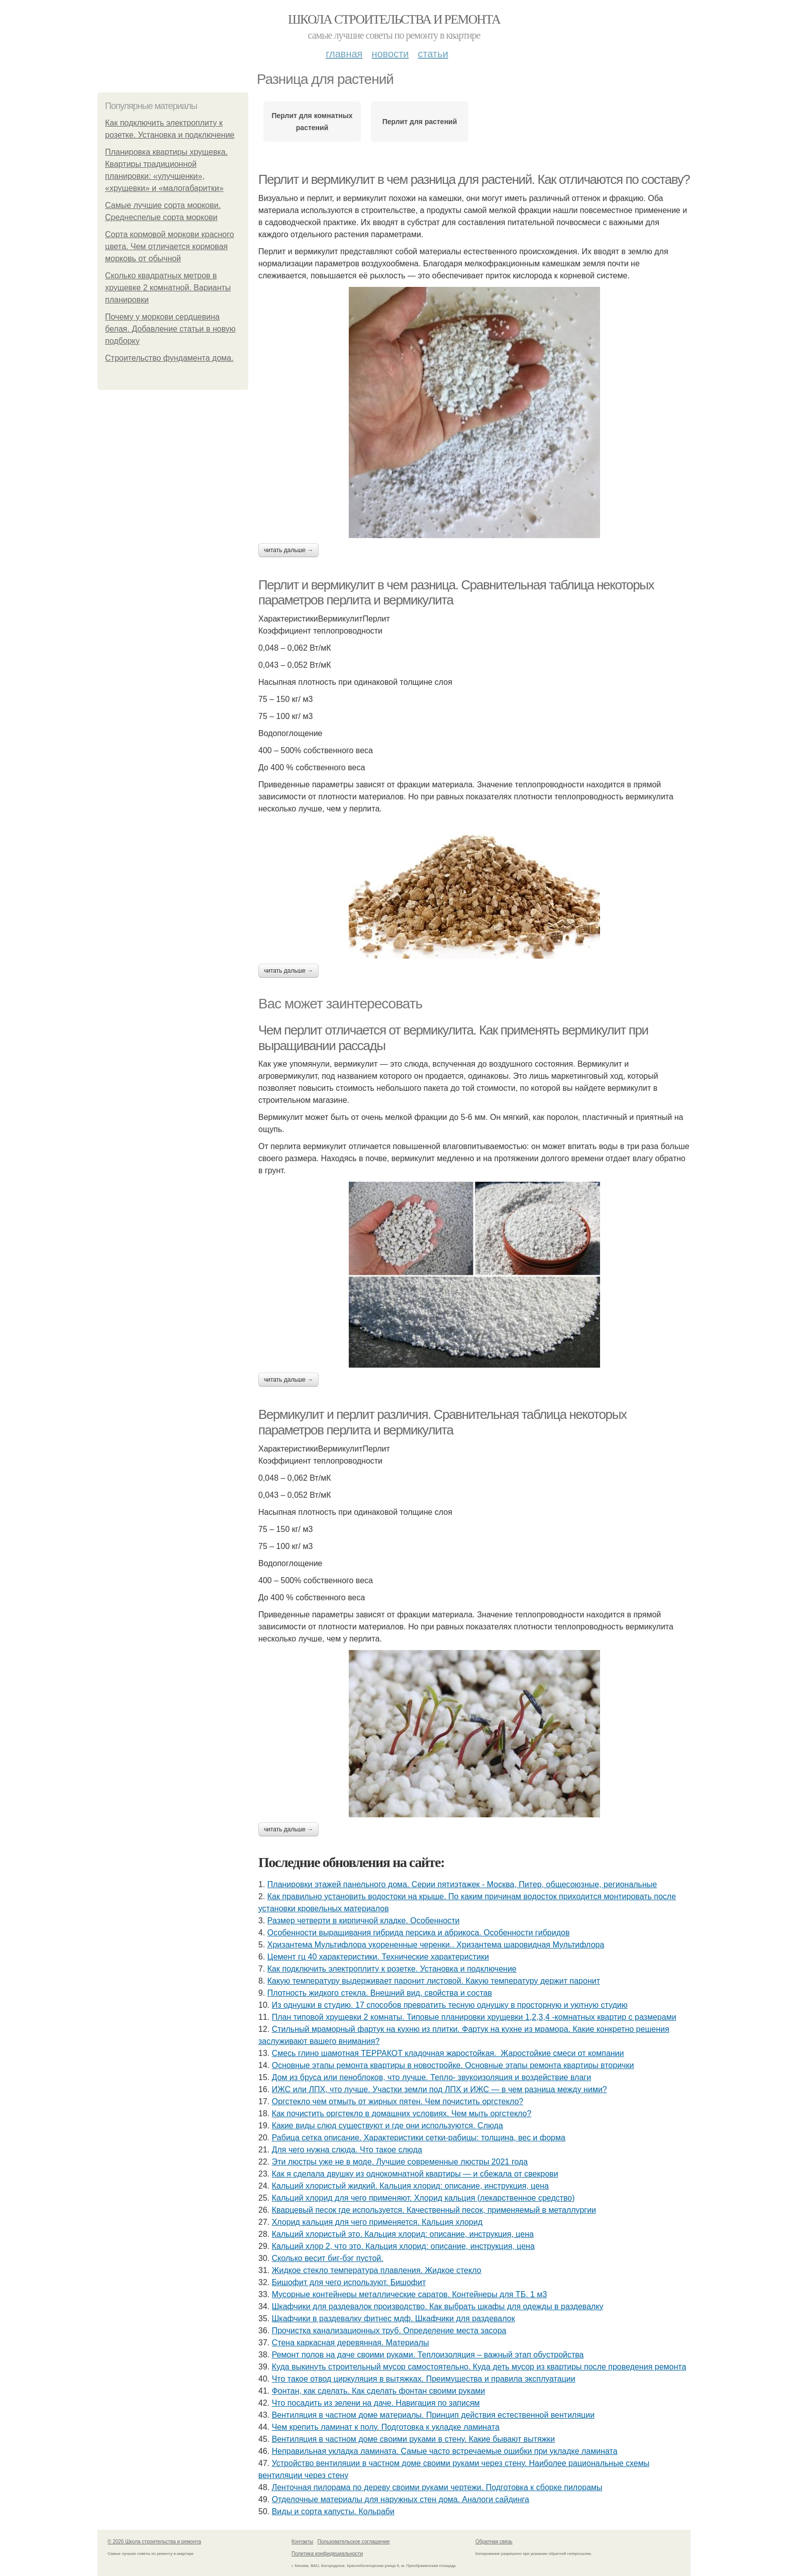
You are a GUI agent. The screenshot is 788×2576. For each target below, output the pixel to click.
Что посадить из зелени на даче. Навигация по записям (376, 2403)
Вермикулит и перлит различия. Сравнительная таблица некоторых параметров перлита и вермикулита (442, 1422)
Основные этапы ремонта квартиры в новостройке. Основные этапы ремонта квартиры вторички (453, 2065)
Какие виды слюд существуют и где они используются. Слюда (387, 2125)
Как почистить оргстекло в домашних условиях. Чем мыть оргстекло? (402, 2113)
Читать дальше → (288, 550)
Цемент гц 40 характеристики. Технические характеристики (378, 1956)
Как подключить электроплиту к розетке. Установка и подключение (392, 1969)
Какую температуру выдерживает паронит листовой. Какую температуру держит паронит (433, 1981)
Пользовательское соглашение (354, 2541)
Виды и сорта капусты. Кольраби (333, 2511)
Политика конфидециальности (327, 2553)
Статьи (433, 53)
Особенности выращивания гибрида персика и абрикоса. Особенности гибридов (418, 1932)
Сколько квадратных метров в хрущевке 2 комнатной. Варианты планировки (168, 287)
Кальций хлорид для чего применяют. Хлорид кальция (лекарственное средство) (423, 2198)
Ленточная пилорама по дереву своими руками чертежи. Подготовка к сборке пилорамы (437, 2487)
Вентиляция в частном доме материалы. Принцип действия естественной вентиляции (433, 2415)
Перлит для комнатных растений (312, 122)
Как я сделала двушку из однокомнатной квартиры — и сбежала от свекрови (415, 2174)
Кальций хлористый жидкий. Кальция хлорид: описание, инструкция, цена (410, 2186)
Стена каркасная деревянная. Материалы (350, 2342)
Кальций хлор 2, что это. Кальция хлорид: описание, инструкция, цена (403, 2246)
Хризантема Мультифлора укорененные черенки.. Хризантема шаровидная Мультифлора (436, 1944)
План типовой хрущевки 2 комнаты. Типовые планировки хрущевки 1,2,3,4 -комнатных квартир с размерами (474, 2017)
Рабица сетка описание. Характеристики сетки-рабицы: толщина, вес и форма (418, 2137)
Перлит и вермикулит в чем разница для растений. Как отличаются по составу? (474, 179)
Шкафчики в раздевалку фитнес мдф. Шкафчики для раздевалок (393, 2318)
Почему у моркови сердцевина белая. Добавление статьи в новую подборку (170, 329)
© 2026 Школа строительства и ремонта (154, 2541)
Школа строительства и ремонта (394, 19)
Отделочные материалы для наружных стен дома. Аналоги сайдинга (400, 2499)
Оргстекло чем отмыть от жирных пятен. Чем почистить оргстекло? (398, 2101)
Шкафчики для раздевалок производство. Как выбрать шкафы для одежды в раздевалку (438, 2306)
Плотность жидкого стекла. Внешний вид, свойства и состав (379, 1993)
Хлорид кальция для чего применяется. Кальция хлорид (377, 2222)
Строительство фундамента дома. (169, 358)
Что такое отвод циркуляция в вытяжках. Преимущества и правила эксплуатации (423, 2379)
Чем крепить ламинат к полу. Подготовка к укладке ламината (386, 2427)
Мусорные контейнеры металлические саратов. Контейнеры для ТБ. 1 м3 (409, 2294)
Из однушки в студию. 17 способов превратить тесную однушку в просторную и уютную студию (450, 2005)
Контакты (302, 2541)
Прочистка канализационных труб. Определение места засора (389, 2330)
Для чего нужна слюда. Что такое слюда (347, 2149)
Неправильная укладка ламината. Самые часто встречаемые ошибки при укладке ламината (445, 2451)
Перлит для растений (419, 122)
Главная (344, 53)
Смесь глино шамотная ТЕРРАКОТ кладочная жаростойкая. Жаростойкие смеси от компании (448, 2053)
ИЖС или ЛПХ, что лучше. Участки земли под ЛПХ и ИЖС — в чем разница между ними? (439, 2089)
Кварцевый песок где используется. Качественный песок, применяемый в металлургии (434, 2210)
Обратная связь (494, 2541)
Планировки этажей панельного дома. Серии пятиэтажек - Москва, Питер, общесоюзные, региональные (462, 1884)
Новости (390, 53)
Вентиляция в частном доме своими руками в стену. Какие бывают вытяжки (413, 2439)
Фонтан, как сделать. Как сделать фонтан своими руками (378, 2391)
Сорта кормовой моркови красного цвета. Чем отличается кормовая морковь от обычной (169, 246)
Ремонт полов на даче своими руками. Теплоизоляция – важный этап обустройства (428, 2354)
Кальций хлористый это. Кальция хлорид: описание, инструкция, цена (403, 2234)
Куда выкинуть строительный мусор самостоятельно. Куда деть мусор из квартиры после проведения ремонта (479, 2366)
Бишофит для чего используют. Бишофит (349, 2282)
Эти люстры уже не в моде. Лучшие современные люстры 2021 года (400, 2161)
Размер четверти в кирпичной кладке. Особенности (363, 1920)
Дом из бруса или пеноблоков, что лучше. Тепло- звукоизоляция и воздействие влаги (431, 2077)
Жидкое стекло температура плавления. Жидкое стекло (376, 2270)
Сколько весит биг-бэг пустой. (327, 2258)
